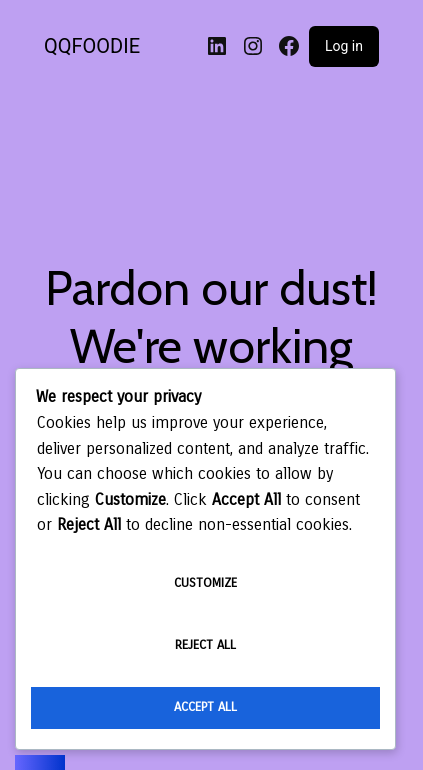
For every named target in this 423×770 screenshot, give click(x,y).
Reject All (205, 645)
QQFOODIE (92, 46)
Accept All (205, 707)
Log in (344, 46)
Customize (205, 583)
